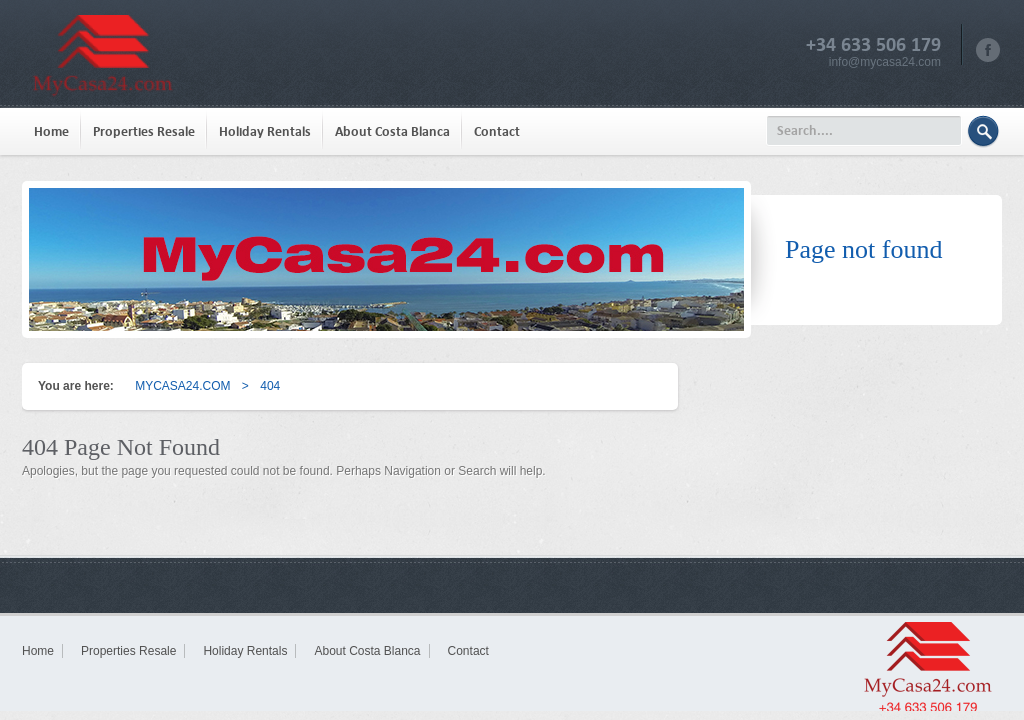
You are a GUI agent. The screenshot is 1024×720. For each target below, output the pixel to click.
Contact (497, 131)
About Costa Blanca (392, 131)
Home (51, 131)
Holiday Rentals (265, 131)
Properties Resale (144, 131)
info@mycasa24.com (885, 62)
